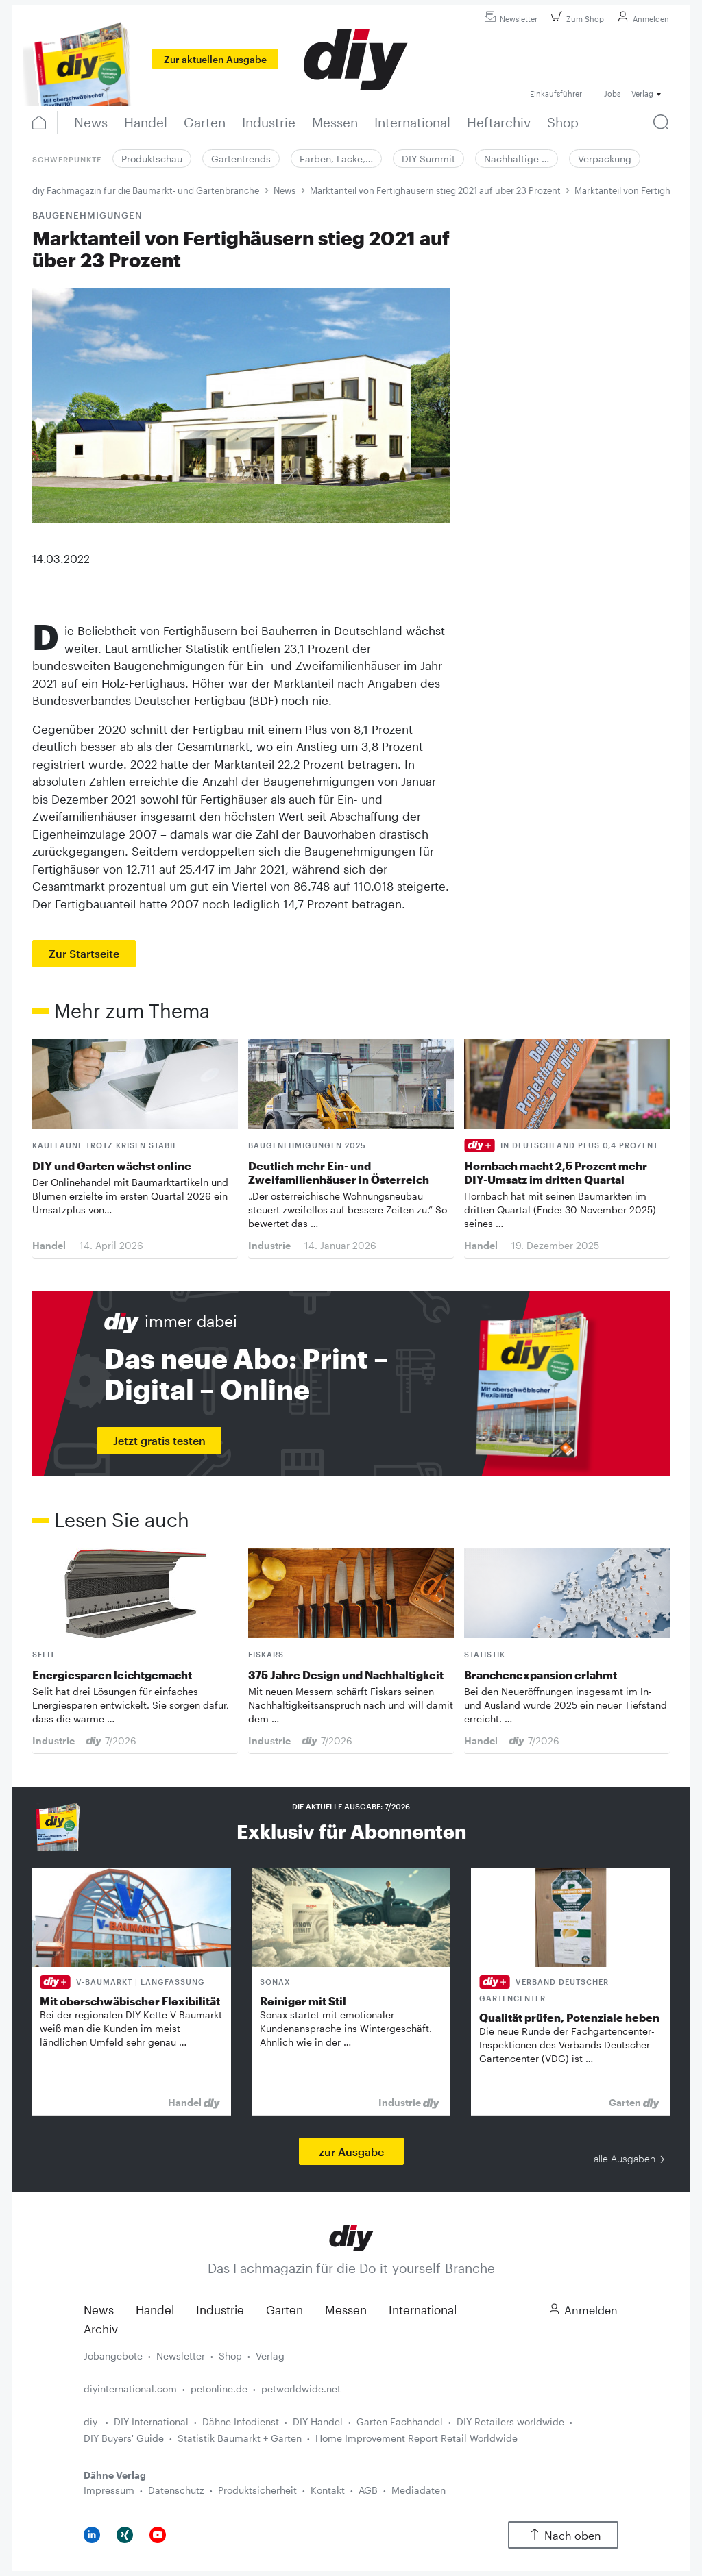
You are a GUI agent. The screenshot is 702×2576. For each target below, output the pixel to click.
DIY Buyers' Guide (124, 2438)
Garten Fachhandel (399, 2421)
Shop (230, 2356)
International (423, 2309)
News (284, 190)
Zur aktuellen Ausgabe (215, 59)
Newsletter (509, 18)
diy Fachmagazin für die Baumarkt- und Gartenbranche (145, 190)
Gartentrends (241, 158)
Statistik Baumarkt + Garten (240, 2438)
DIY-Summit (428, 158)
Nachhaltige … (516, 158)
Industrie (220, 2309)
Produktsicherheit (257, 2490)
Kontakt (328, 2490)
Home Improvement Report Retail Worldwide (416, 2438)
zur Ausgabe (351, 2151)
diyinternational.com (130, 2388)
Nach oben (563, 2535)
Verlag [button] (642, 93)
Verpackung (604, 158)
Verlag (270, 2356)
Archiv (101, 2329)
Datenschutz (176, 2490)
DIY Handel (318, 2421)
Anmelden (641, 18)
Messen (346, 2309)
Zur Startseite (84, 953)
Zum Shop (575, 18)
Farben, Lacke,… (336, 158)
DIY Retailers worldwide (510, 2421)
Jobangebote (113, 2356)
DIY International (151, 2421)
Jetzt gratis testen (159, 1440)
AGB (368, 2490)
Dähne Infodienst (240, 2421)
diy (92, 2421)
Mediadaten (418, 2490)
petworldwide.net (301, 2388)
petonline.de (219, 2388)
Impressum (109, 2490)
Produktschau (151, 158)
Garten (284, 2309)
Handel (155, 2309)
